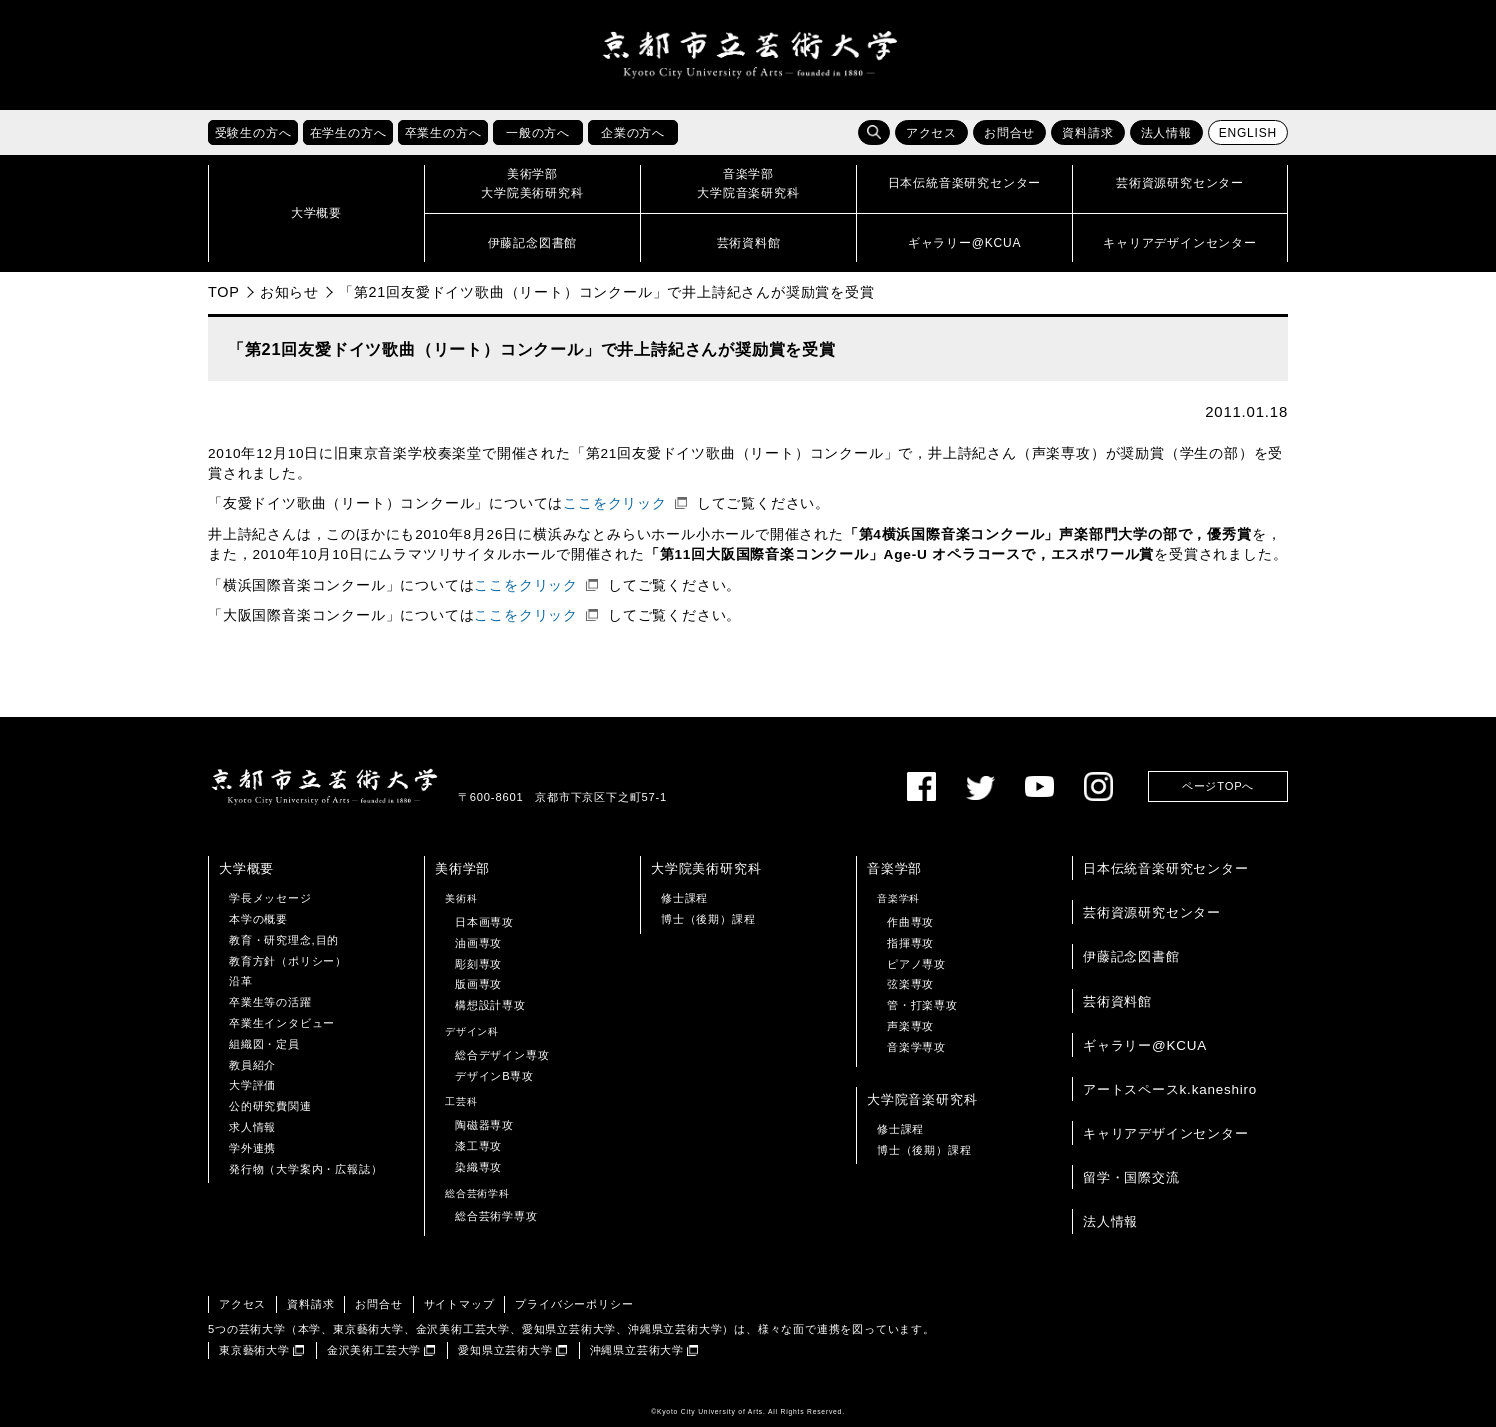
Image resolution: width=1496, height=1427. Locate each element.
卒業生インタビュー (282, 1023)
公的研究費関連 (270, 1106)
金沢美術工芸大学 (374, 1350)
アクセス (931, 133)
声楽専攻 (910, 1026)
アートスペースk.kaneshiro (1170, 1089)
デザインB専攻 (494, 1076)
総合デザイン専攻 (502, 1055)
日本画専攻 (484, 922)
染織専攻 (478, 1167)
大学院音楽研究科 (922, 1099)
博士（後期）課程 (708, 919)
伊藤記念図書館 (1131, 956)
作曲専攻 (910, 922)
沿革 (241, 982)
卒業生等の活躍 (270, 1002)
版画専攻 (478, 985)
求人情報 (252, 1127)
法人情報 (1166, 133)
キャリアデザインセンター (1166, 1133)
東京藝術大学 (254, 1350)
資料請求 (1087, 133)
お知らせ (289, 292)
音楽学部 (894, 868)
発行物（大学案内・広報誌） (305, 1169)
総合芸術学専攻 (496, 1216)
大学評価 (252, 1085)
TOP (224, 292)
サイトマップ (459, 1304)
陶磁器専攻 (484, 1125)
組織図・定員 (264, 1044)
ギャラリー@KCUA (1145, 1045)
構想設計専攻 (490, 1005)
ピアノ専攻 (916, 964)
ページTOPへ (1218, 786)
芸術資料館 (1117, 1001)
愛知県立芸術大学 (505, 1350)
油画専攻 (478, 943)
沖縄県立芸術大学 (637, 1350)
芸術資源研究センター (1152, 912)
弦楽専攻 (910, 985)
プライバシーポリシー (574, 1304)
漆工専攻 (478, 1146)
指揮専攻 (910, 943)
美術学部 (462, 868)
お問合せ (1009, 133)
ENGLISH (1248, 133)
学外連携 (252, 1148)
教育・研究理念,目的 (284, 940)
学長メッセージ (270, 898)
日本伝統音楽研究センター (1166, 868)
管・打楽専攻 (922, 1005)
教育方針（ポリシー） (288, 961)
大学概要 (246, 868)
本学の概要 (258, 919)
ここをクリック (615, 503)
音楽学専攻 (916, 1047)
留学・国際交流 (1131, 1177)
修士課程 (684, 898)
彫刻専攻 (478, 964)
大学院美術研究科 (706, 868)
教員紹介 (252, 1065)
